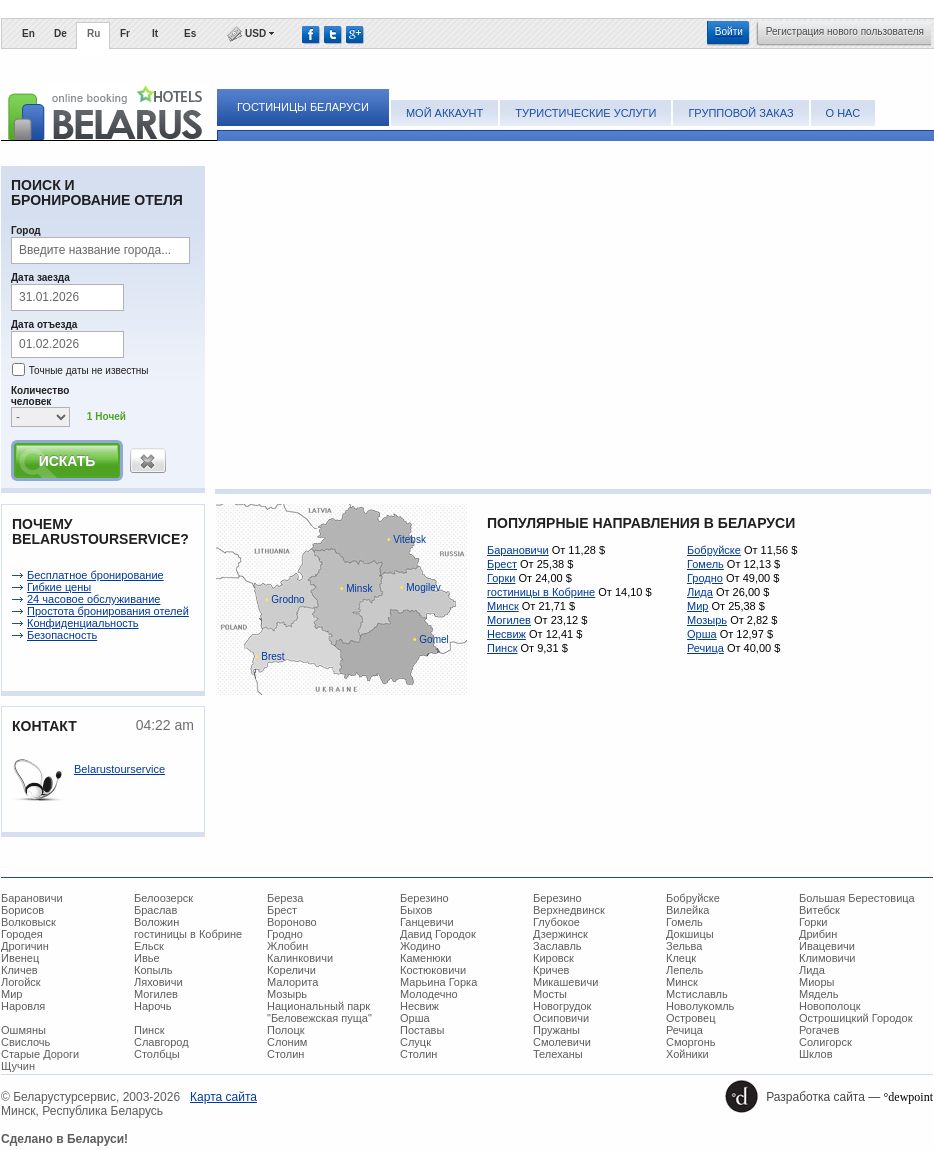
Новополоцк (830, 1006)
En (28, 33)
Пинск (502, 648)
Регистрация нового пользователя (845, 31)
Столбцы (157, 1054)
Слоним (287, 1042)
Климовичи (827, 958)
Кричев (551, 970)
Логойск (21, 982)
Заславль (557, 946)
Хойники (687, 1054)
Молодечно (429, 994)
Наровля (23, 1006)
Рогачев (819, 1030)
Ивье (147, 958)
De (60, 33)
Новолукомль (700, 1006)
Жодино (420, 946)
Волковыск (28, 922)
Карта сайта (223, 1097)
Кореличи (291, 970)
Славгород (161, 1042)
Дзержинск (560, 934)
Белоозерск (163, 898)
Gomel (431, 639)
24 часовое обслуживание (93, 599)
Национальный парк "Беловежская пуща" (319, 1012)
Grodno (285, 599)
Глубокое (556, 922)
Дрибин (818, 934)
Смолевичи (562, 1042)
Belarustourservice (119, 769)
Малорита (292, 982)
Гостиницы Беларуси (303, 107)
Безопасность (62, 635)
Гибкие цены (59, 587)
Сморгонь (690, 1042)
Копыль (153, 970)
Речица (705, 648)
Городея (22, 934)
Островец (690, 1018)
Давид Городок (438, 934)
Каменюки (426, 958)
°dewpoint (908, 1097)
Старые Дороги (40, 1054)
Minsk (356, 588)
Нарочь (153, 1006)
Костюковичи (433, 970)
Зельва (684, 946)
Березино (424, 898)
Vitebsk (406, 539)
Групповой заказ (740, 113)
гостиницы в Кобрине (541, 592)
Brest (270, 656)
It (155, 33)
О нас (843, 113)
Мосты (550, 994)
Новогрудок (562, 1006)
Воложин (156, 922)
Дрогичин (25, 946)
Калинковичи (300, 958)
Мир (697, 606)
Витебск (819, 910)
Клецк (681, 958)
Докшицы (690, 934)
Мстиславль (697, 994)
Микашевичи (565, 982)
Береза (285, 898)
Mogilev (420, 587)
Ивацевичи (827, 946)
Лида (700, 592)
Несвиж (506, 634)
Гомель (705, 564)
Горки (501, 578)
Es (190, 33)
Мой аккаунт (444, 113)
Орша (702, 634)
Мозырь (707, 620)
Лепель (684, 970)
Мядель (818, 994)
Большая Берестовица (857, 898)
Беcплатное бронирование (95, 575)
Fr (125, 33)
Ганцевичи (427, 922)
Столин (285, 1054)
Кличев (19, 970)
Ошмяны (23, 1030)
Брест (502, 564)
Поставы (422, 1030)
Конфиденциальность (83, 623)
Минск (503, 606)
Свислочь (25, 1042)
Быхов (416, 910)
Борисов (22, 910)
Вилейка (687, 910)
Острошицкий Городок (855, 1018)
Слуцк (415, 1042)
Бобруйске (714, 550)
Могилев (509, 620)
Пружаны (556, 1030)
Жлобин (287, 946)
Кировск (553, 958)
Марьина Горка (438, 982)
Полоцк (286, 1030)
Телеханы (558, 1054)
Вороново (292, 922)
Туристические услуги (585, 113)
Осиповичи (561, 1018)
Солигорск (825, 1042)
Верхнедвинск (569, 910)
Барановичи (518, 550)
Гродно (705, 578)
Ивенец (20, 958)
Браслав (155, 910)
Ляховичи (158, 982)
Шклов (816, 1054)
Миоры (816, 982)
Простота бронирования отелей (108, 611)
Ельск (149, 946)
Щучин (18, 1066)
